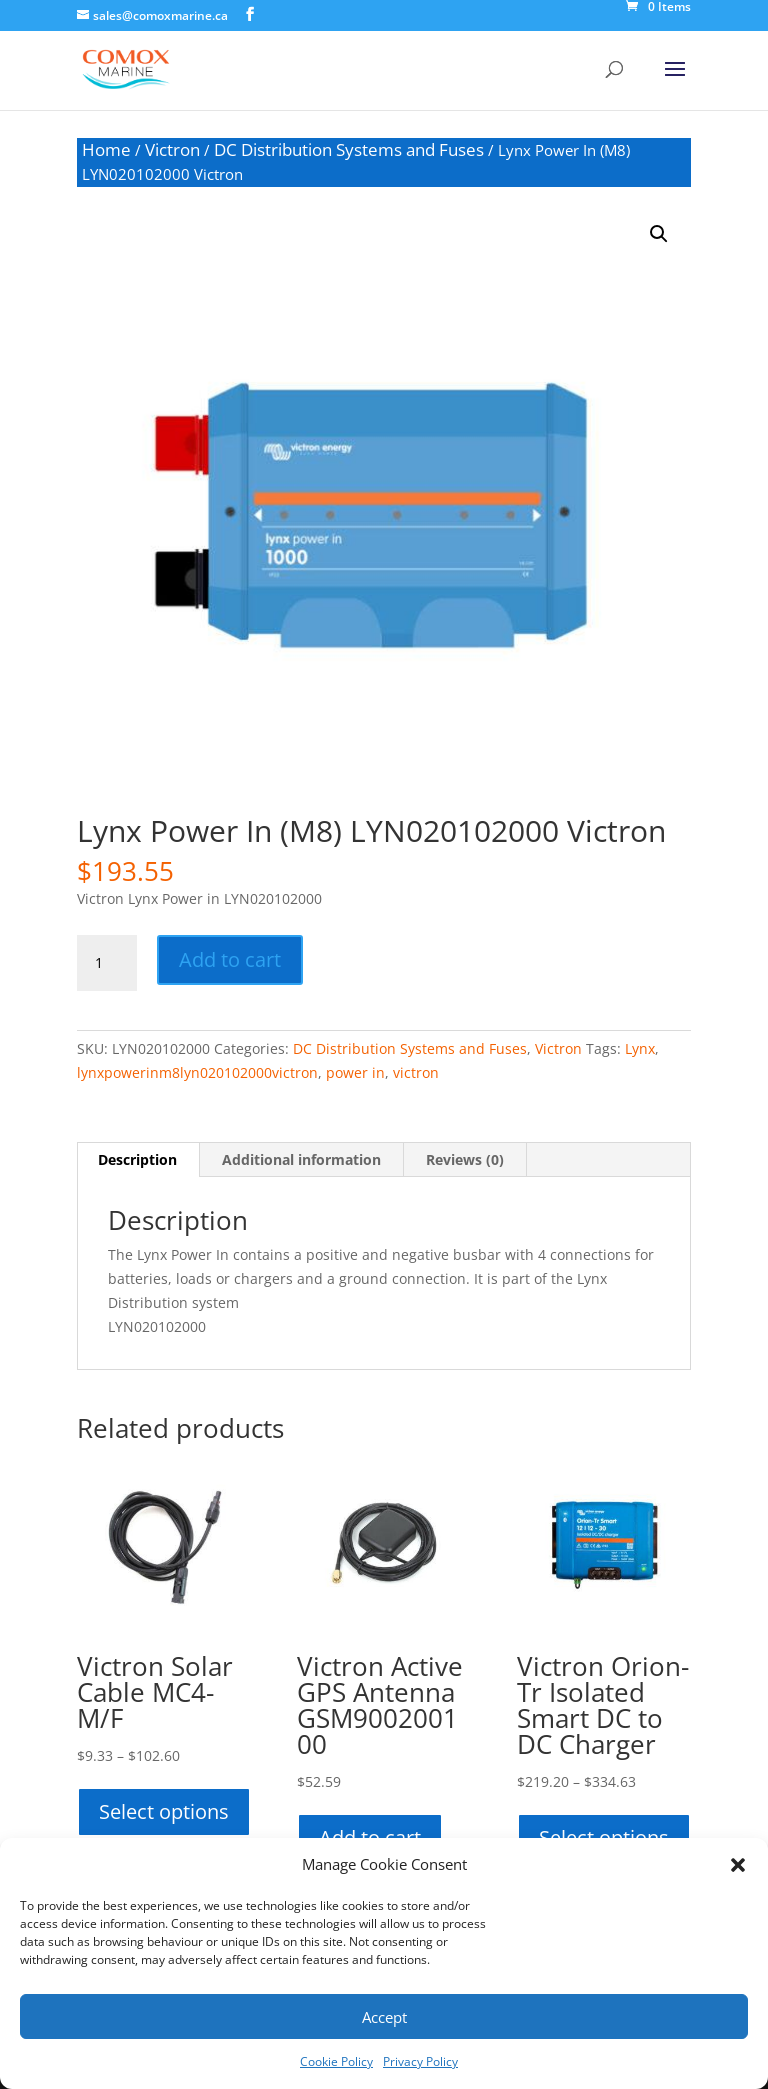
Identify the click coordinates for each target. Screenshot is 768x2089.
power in (355, 1072)
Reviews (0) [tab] (465, 1159)
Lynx (640, 1048)
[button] (738, 1865)
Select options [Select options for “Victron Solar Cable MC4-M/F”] (164, 1811)
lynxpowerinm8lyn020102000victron (197, 1072)
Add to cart (230, 959)
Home (106, 149)
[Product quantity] (107, 963)
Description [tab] (137, 1159)
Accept (384, 2017)
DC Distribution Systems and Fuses (349, 149)
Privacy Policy (420, 2061)
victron (416, 1072)
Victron (172, 149)
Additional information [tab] (301, 1159)
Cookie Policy (336, 2061)
